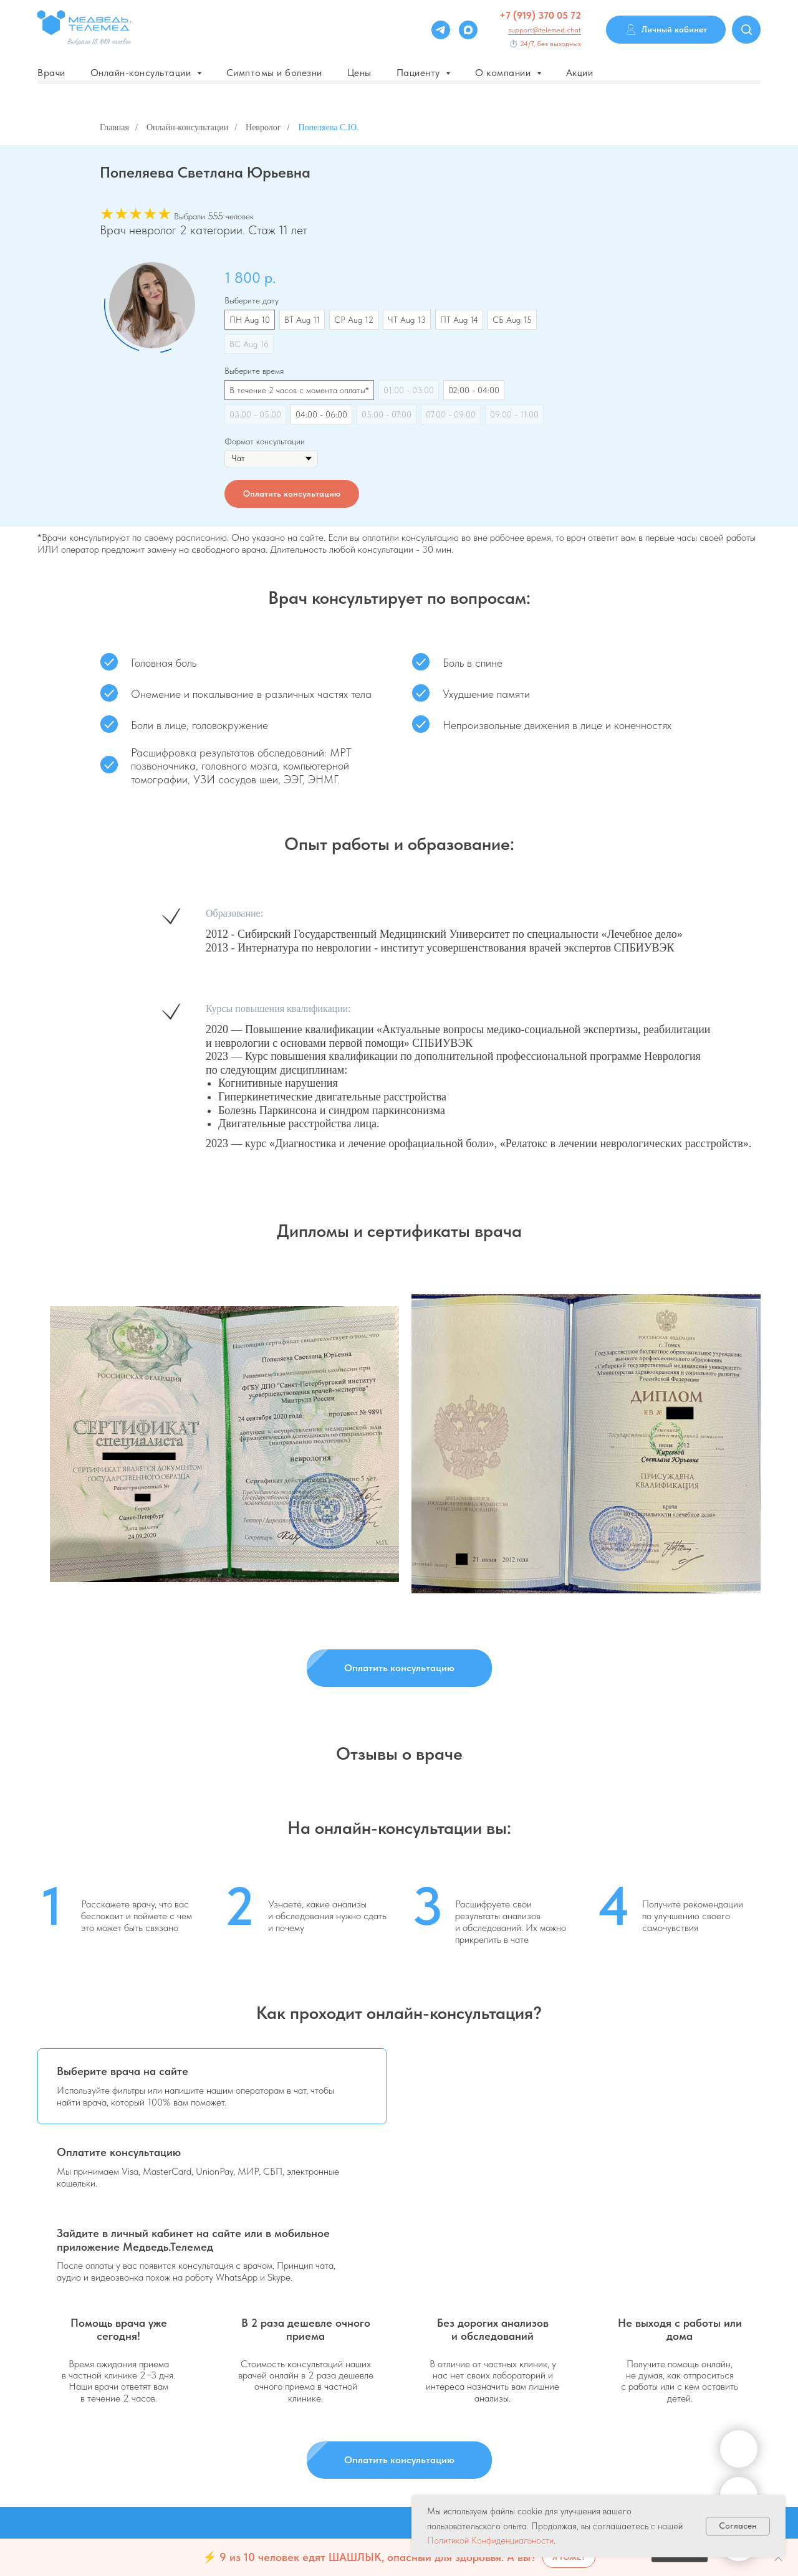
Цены (359, 73)
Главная (114, 127)
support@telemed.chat (544, 30)
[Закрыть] (778, 2557)
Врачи (51, 73)
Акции (580, 73)
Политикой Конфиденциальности (490, 2540)
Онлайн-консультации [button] (142, 73)
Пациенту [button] (420, 73)
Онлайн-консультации (187, 127)
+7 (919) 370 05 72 (540, 15)
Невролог (263, 127)
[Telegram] (440, 30)
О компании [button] (504, 73)
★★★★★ (135, 213)
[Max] (468, 30)
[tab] (212, 2086)
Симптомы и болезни (274, 73)
